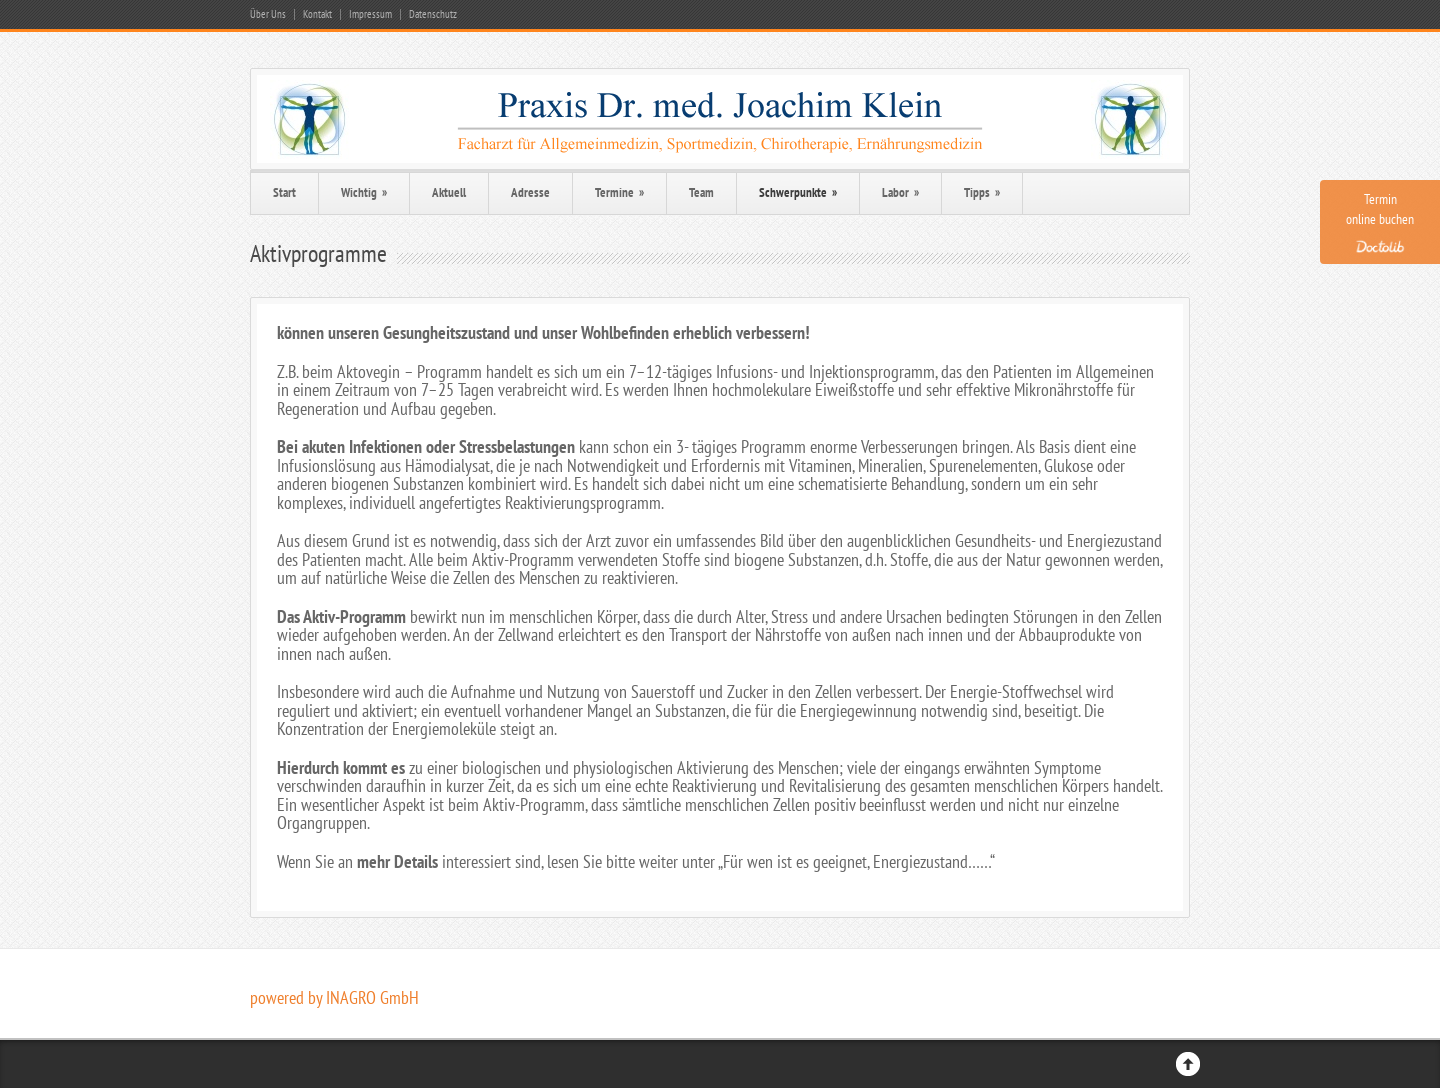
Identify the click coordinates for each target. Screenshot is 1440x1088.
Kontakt (317, 14)
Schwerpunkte (798, 192)
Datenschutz (433, 14)
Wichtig (364, 192)
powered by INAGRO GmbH (334, 997)
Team (701, 192)
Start (284, 192)
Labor (900, 192)
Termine (619, 192)
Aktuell (449, 192)
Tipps (982, 192)
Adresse (530, 192)
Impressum (370, 14)
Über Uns (268, 14)
